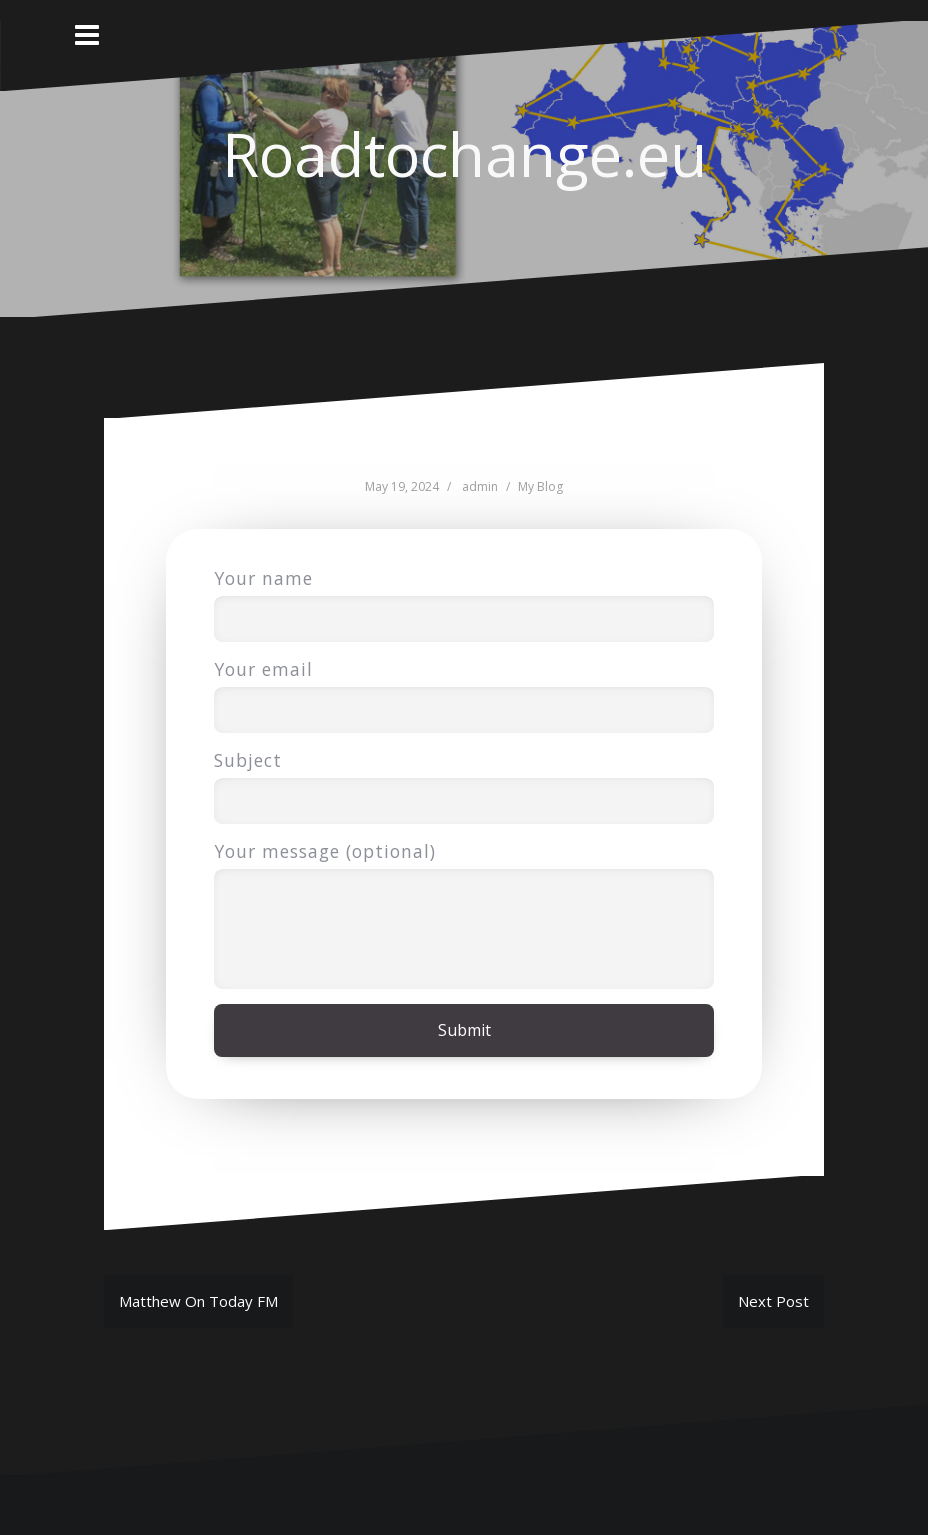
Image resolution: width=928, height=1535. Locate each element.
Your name (464, 598)
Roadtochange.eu (464, 154)
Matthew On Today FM (198, 1301)
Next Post (773, 1301)
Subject (464, 780)
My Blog (540, 486)
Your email (464, 689)
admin (480, 486)
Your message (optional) (464, 868)
